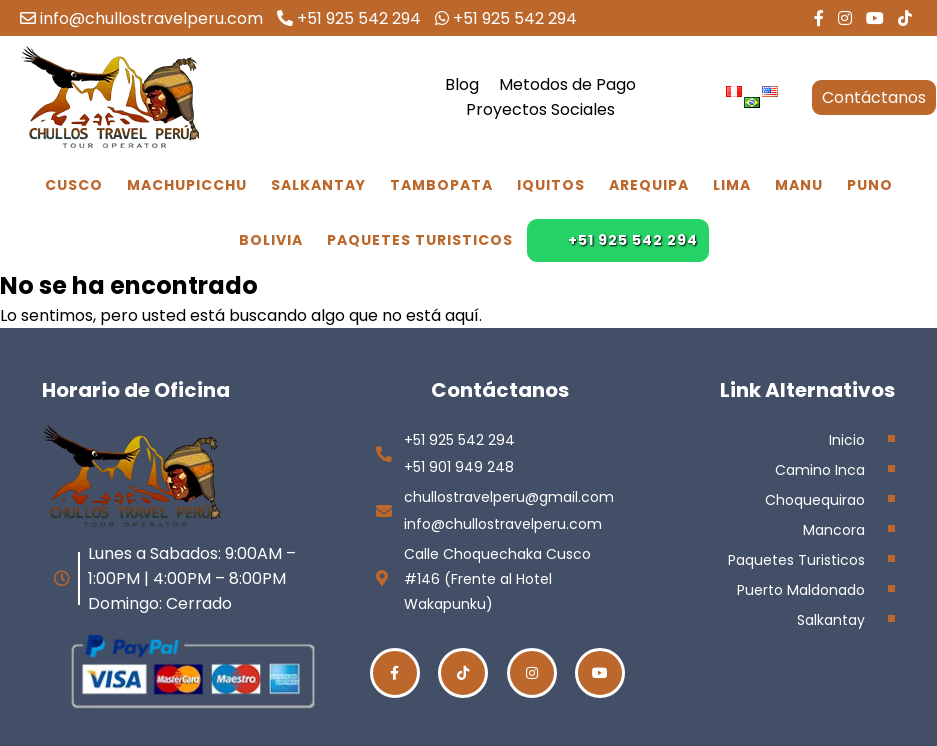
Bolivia (271, 240)
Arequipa (649, 185)
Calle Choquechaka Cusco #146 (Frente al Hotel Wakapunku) (497, 579)
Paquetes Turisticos (420, 240)
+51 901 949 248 (459, 467)
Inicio (847, 440)
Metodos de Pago (567, 84)
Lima (732, 185)
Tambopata (441, 185)
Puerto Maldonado (801, 590)
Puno (870, 185)
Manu (799, 185)
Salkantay (318, 185)
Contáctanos (874, 97)
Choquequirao (815, 500)
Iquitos (551, 185)
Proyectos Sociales (540, 109)
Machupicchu (187, 185)
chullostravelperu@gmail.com (509, 497)
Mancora (834, 530)
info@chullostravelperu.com (141, 18)
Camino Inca (820, 470)
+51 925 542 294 (349, 18)
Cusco (74, 185)
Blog (462, 84)
